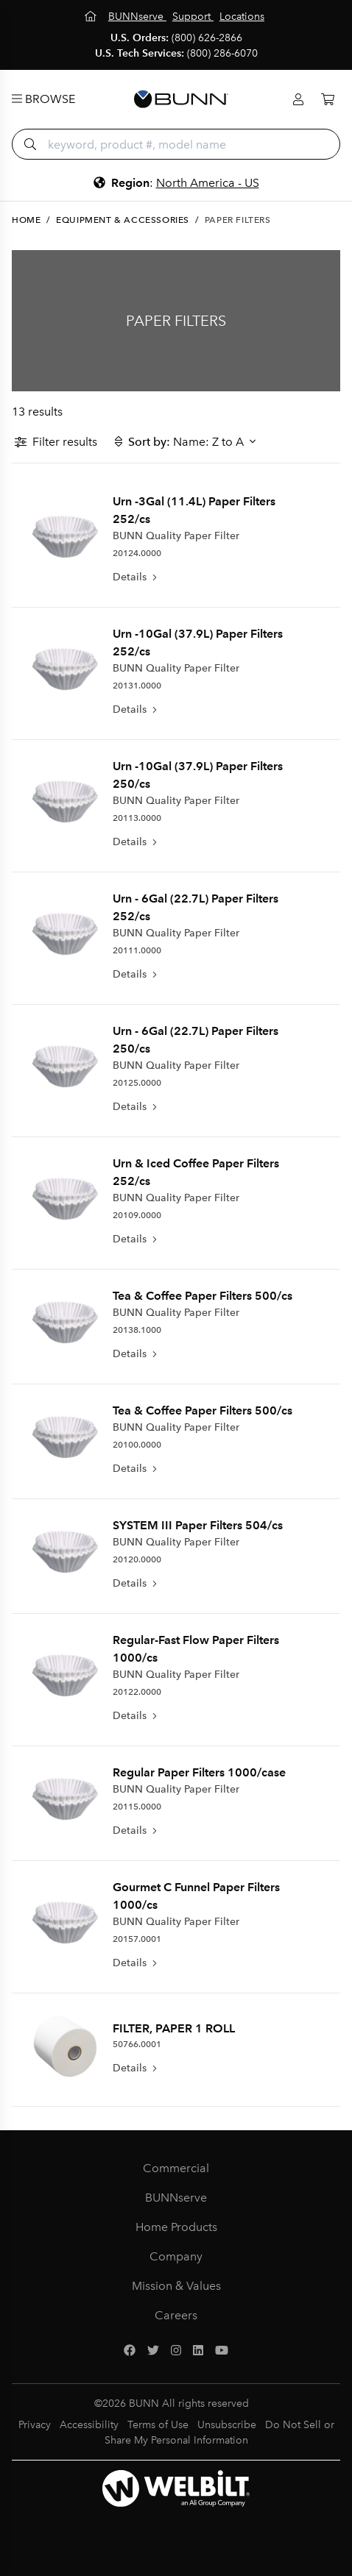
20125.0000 (137, 1083)
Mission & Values (176, 2286)
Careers (176, 2315)
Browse (43, 99)
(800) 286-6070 (222, 53)
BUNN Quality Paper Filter (176, 536)
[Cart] (327, 100)
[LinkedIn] (198, 2351)
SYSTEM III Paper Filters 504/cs (198, 1525)
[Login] (298, 100)
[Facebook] (129, 2351)
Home (26, 220)
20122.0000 (137, 1692)
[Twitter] (153, 2351)
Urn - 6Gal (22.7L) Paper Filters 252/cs (195, 907)
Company (176, 2256)
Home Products (176, 2227)
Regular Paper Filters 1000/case (199, 1772)
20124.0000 (137, 553)
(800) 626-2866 (207, 38)
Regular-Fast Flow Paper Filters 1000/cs (196, 1649)
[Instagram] (176, 2351)
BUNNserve (176, 2198)
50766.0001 (137, 2044)
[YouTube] (221, 2351)
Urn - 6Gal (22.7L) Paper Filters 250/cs (195, 1040)
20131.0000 (137, 685)
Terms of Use (158, 2425)
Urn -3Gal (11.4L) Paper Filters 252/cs (194, 510)
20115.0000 (137, 1806)
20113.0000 (137, 818)
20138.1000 (137, 1330)
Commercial (176, 2168)
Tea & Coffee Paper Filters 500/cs (202, 1296)
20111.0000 (137, 950)
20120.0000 (137, 1559)
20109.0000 (137, 1215)
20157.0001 (137, 1939)
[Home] (92, 16)
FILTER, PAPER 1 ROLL (174, 2028)
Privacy (34, 2425)
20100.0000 (137, 1445)
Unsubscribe (226, 2425)
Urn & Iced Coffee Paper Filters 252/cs (196, 1172)
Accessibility (89, 2425)
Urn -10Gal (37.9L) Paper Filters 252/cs (198, 642)
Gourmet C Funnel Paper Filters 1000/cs (196, 1896)
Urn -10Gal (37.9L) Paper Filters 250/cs (198, 775)
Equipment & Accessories (122, 220)
